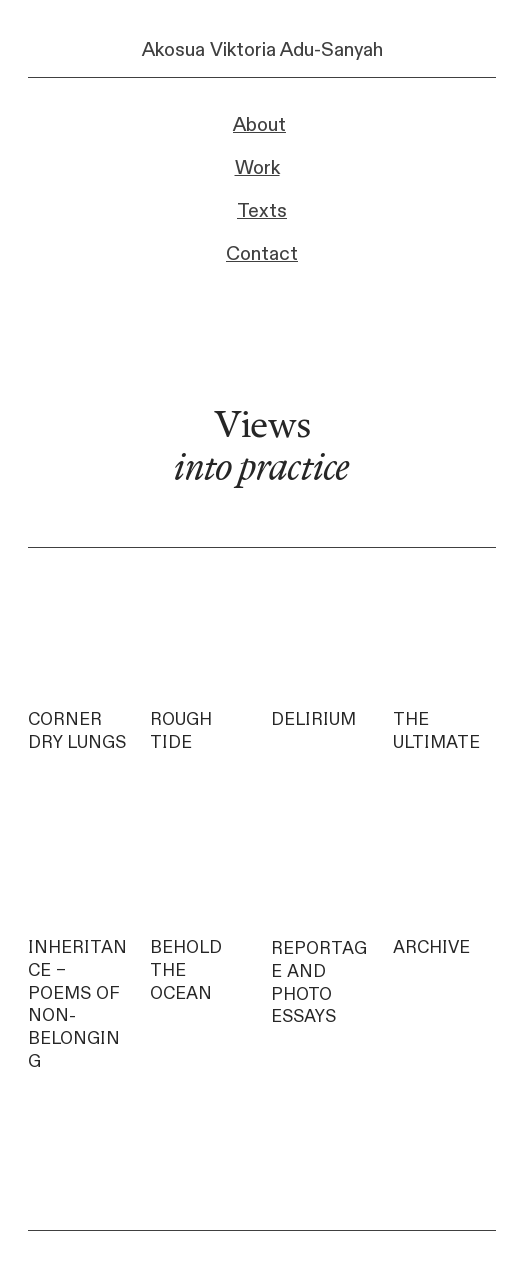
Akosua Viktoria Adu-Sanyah (262, 50)
